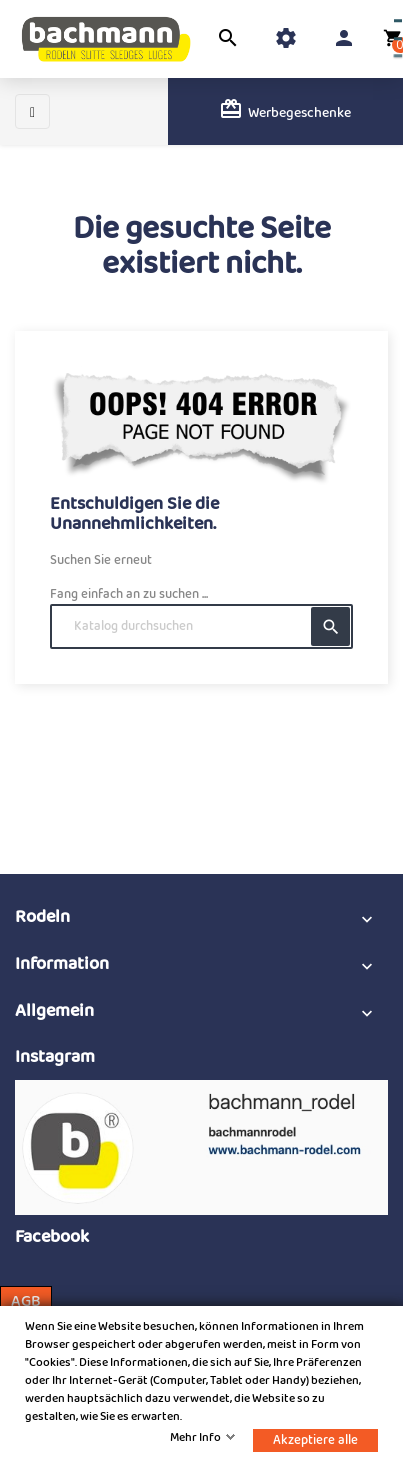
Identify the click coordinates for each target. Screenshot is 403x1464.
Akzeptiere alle (315, 1440)
